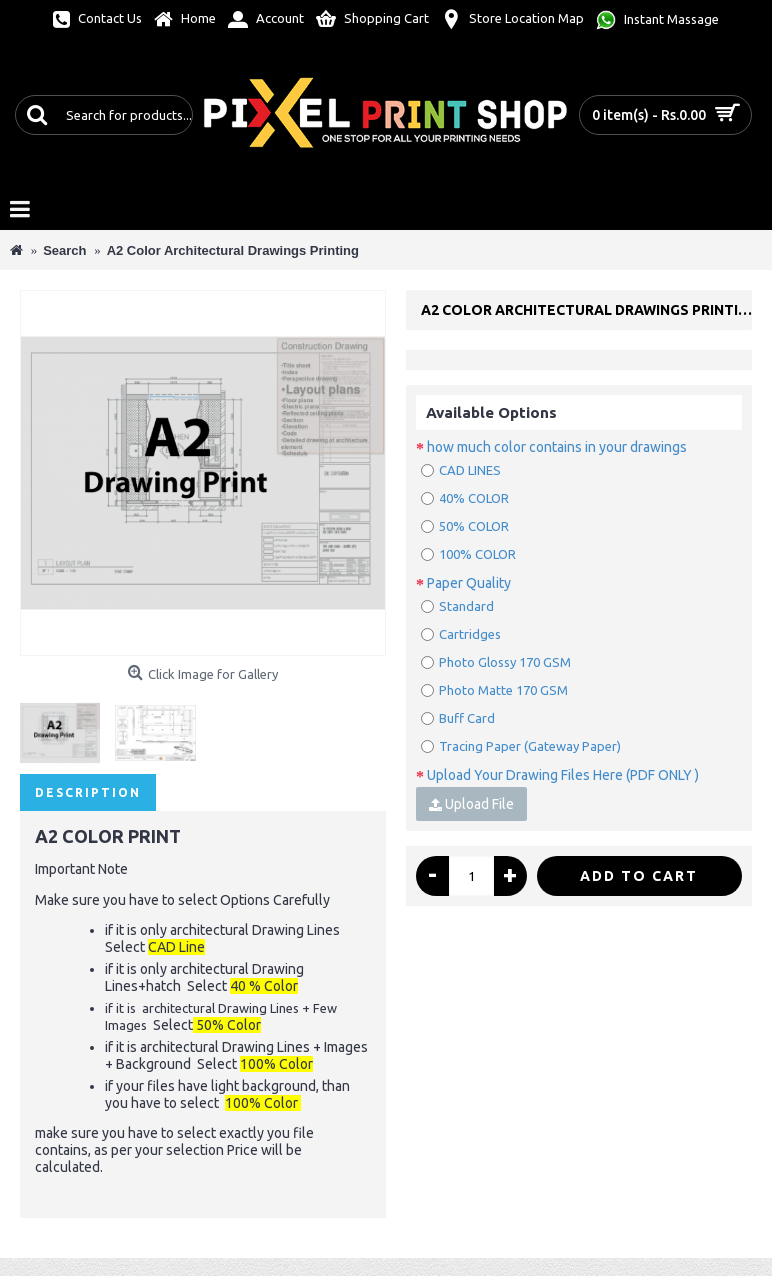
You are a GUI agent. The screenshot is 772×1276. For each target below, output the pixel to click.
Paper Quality (469, 583)
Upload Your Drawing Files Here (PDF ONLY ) (563, 775)
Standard (457, 606)
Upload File (471, 804)
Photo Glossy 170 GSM (496, 662)
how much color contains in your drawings (557, 447)
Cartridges (461, 634)
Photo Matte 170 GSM (494, 690)
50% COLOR (465, 526)
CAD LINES (461, 470)
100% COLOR (468, 554)
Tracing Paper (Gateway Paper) (521, 746)
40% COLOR (465, 498)
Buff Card (458, 718)
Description (88, 792)
